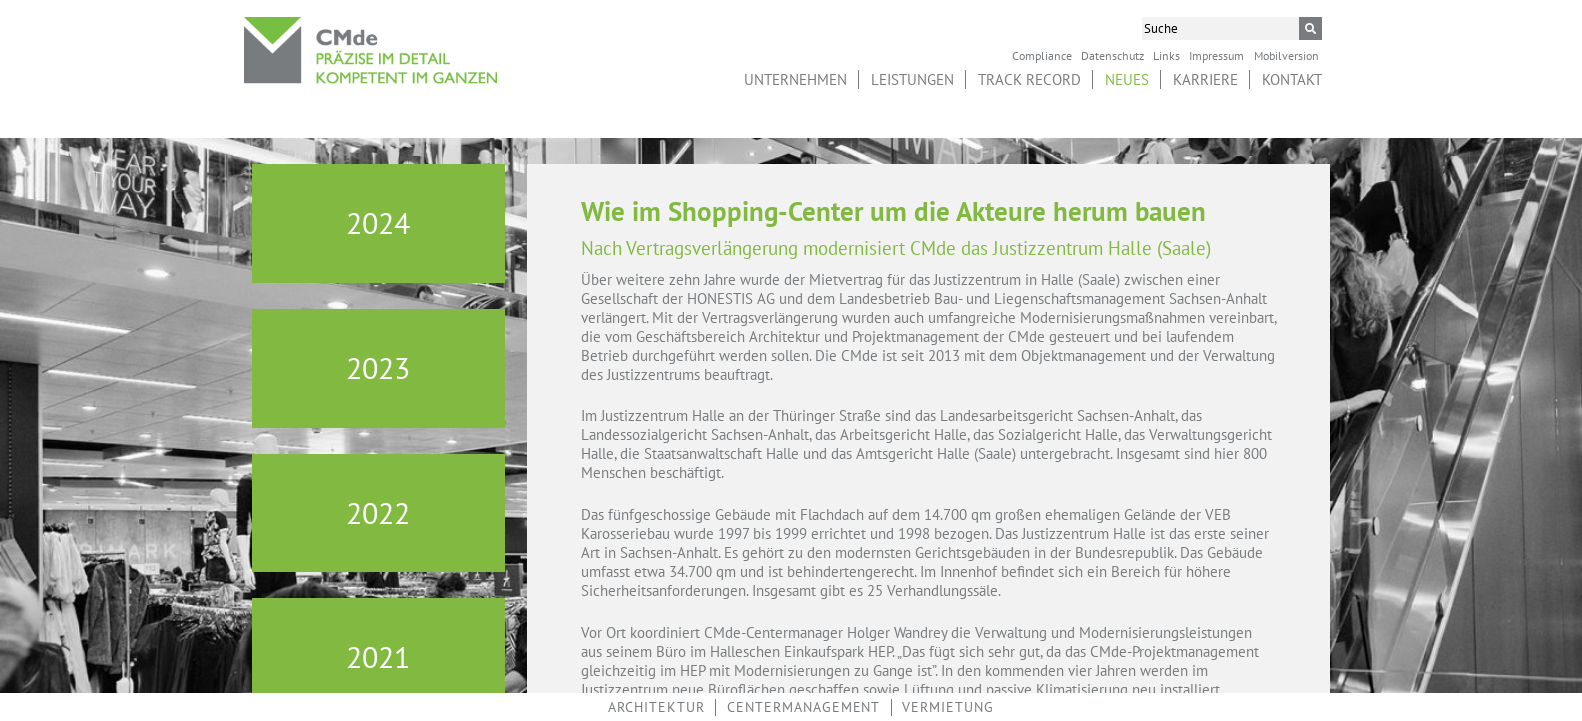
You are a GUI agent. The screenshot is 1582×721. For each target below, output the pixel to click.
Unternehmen (795, 79)
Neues (1127, 79)
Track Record (1029, 79)
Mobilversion (1286, 55)
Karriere (1205, 79)
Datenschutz (1112, 55)
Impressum (1216, 55)
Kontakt (1292, 79)
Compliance (1042, 55)
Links (1166, 55)
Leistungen (912, 79)
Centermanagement (803, 707)
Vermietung (948, 707)
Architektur (656, 707)
